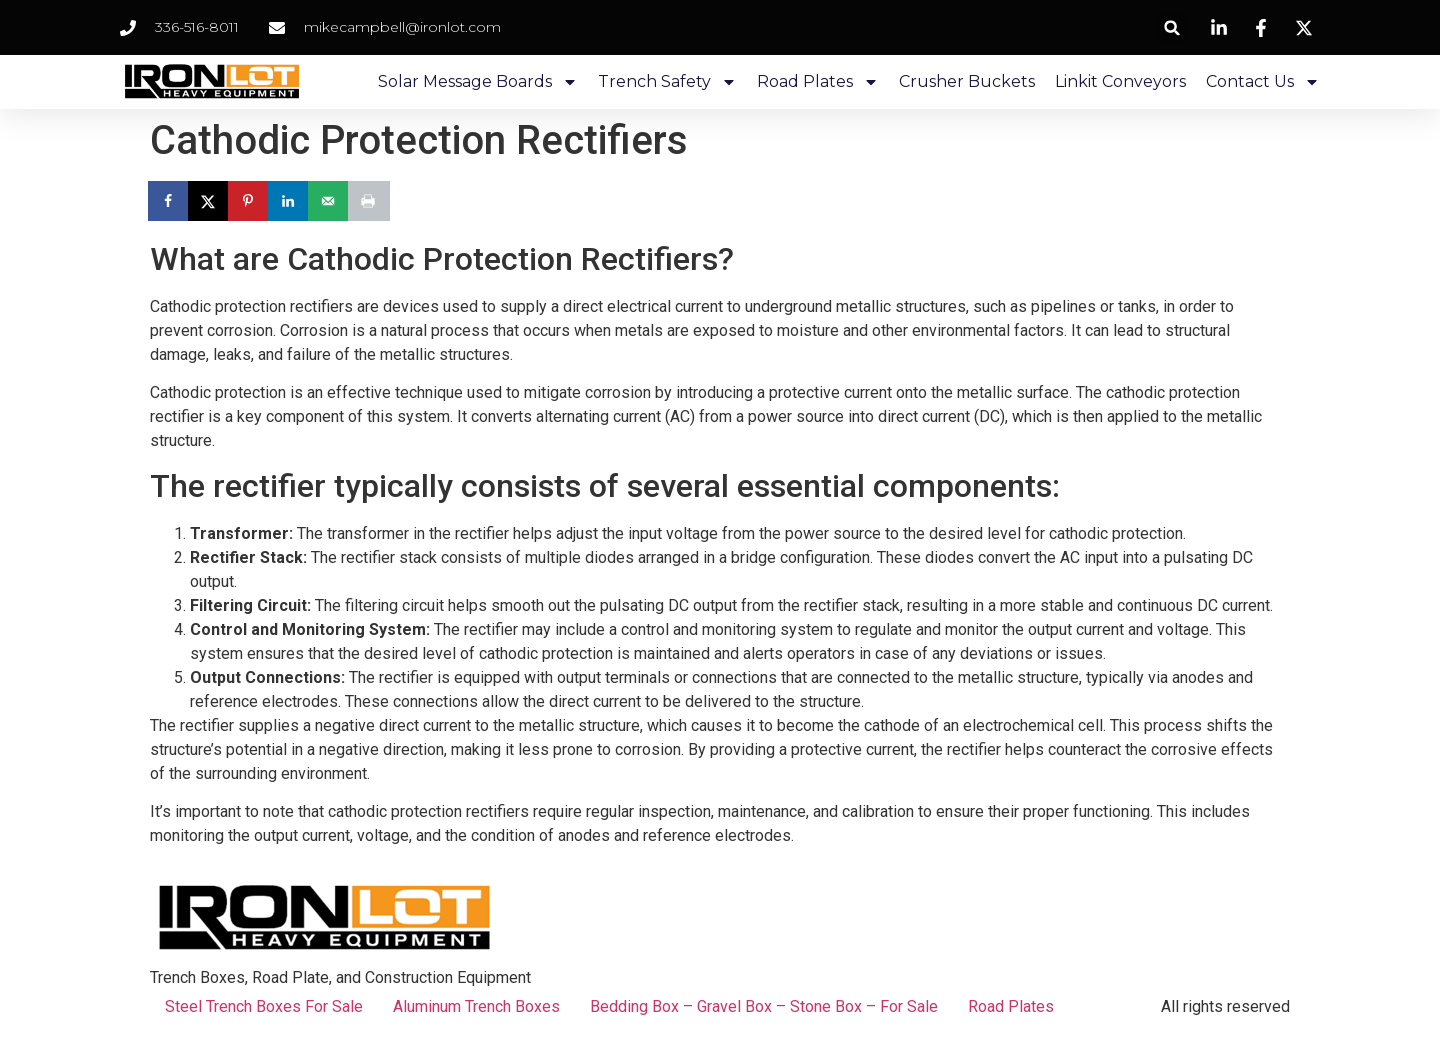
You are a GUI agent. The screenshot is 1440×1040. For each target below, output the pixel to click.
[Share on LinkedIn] (290, 201)
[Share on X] (210, 201)
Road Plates (818, 82)
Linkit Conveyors (1120, 81)
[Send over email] (330, 201)
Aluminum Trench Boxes (476, 1006)
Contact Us (1263, 82)
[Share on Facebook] (170, 201)
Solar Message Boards (478, 82)
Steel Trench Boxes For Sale (264, 1006)
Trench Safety (667, 82)
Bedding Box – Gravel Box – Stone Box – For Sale (764, 1006)
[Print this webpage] (370, 201)
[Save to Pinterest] (250, 201)
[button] (1172, 27)
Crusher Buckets (967, 81)
